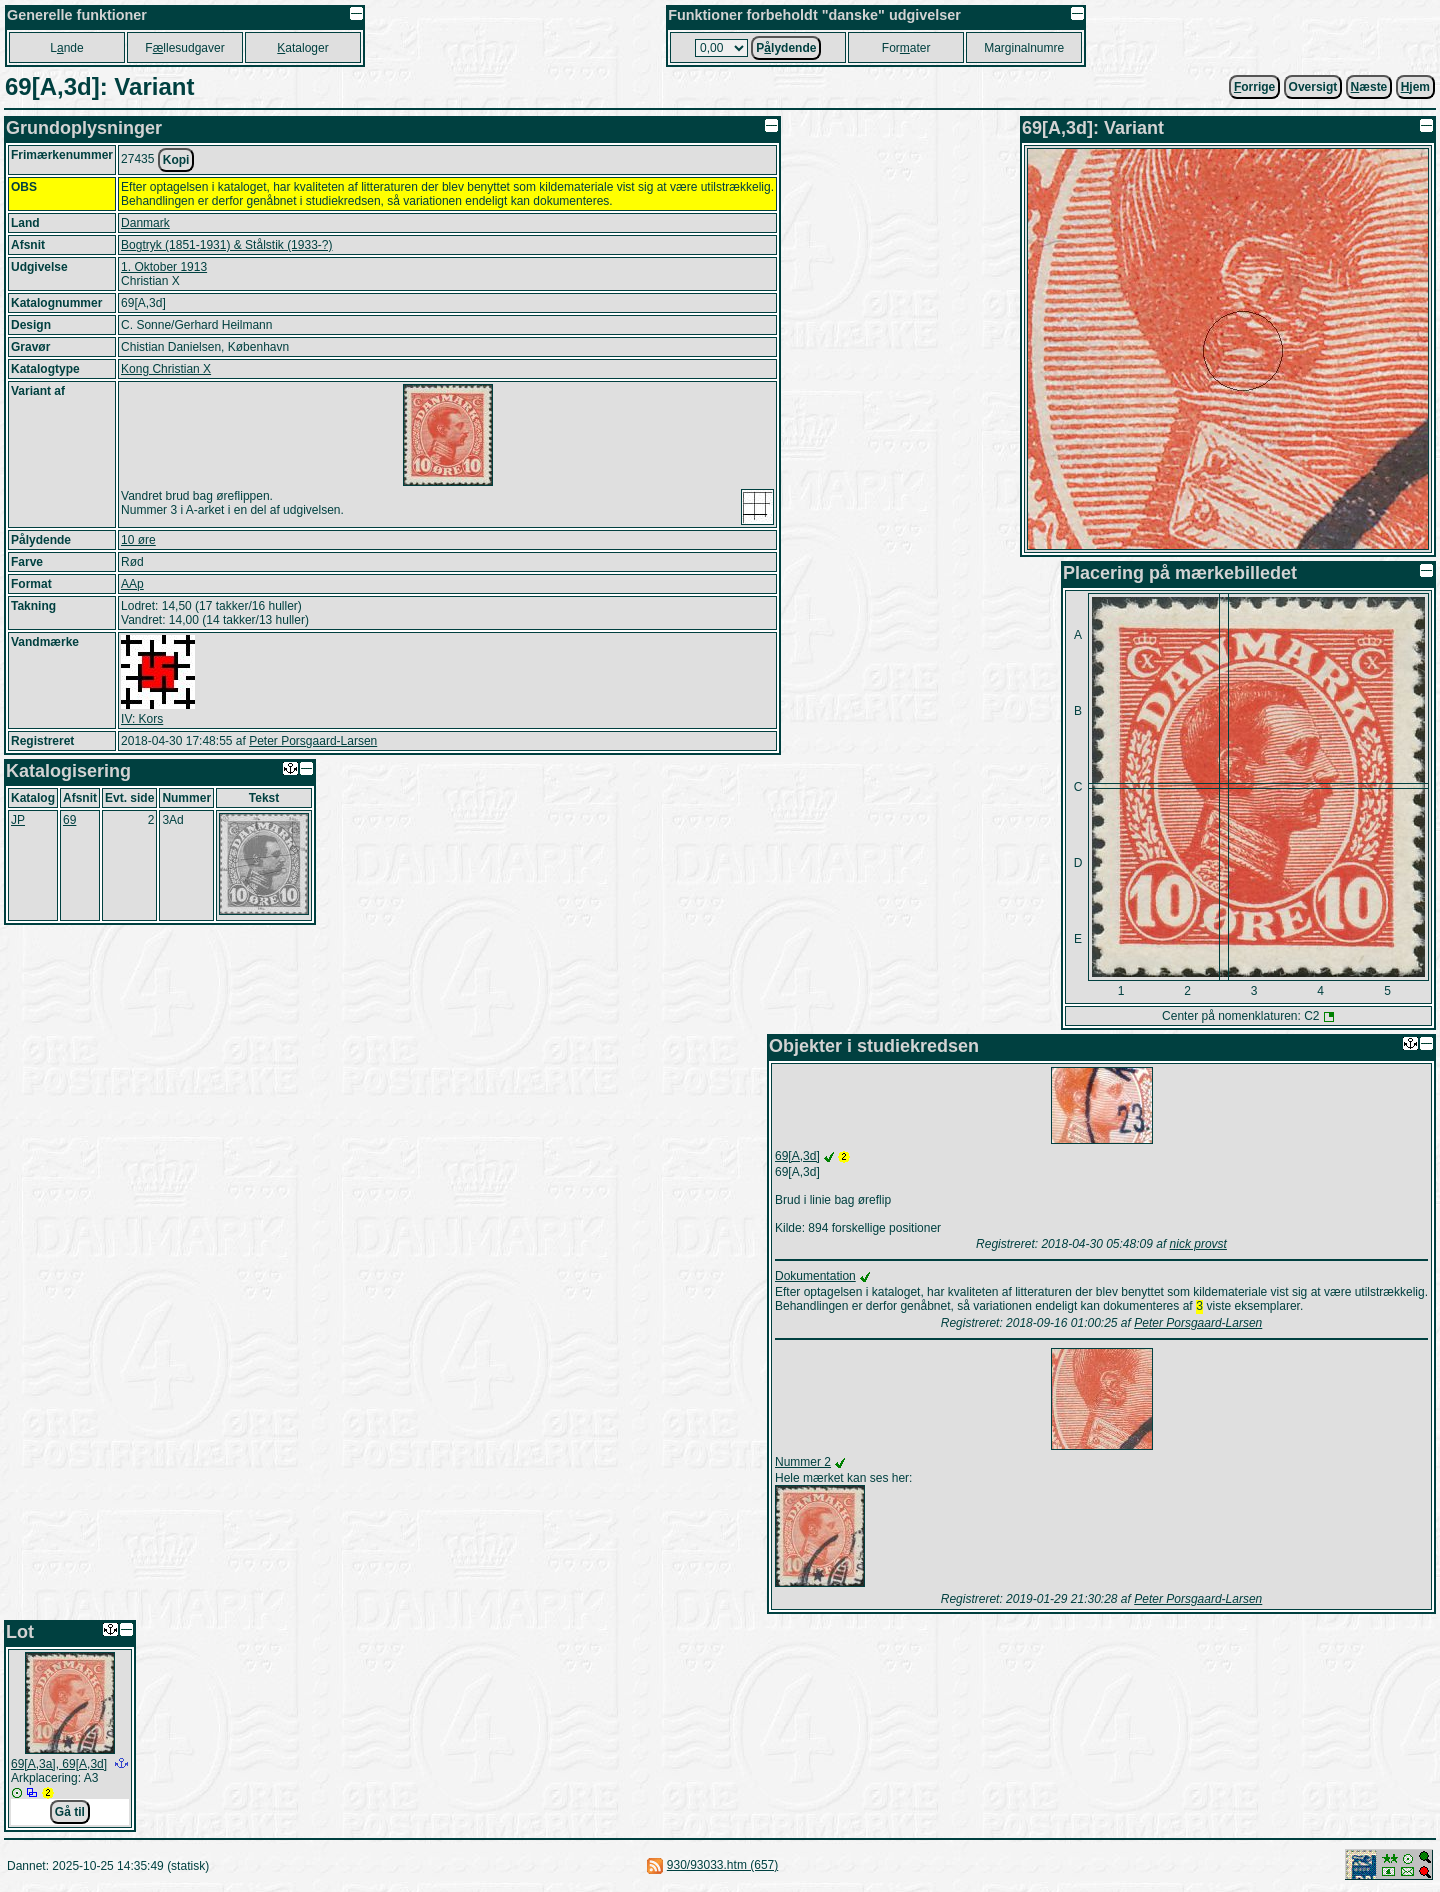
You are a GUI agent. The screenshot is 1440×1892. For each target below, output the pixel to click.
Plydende (786, 48)
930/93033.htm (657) (722, 1867)
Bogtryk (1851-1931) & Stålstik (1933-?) (226, 245)
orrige (1254, 87)
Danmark (145, 223)
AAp (132, 584)
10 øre (138, 540)
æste (1369, 87)
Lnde (66, 48)
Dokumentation (815, 1276)
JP (18, 820)
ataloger (302, 48)
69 (69, 820)
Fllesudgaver (184, 48)
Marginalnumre (1024, 48)
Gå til (70, 1814)
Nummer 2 (803, 1464)
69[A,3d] (797, 1156)
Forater (906, 48)
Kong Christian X (166, 369)
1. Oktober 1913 (164, 267)
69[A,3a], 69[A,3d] (59, 1766)
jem (1415, 87)
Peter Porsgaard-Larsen (313, 741)
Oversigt (1313, 87)
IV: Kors (142, 719)
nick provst (1198, 1244)
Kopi (176, 160)
